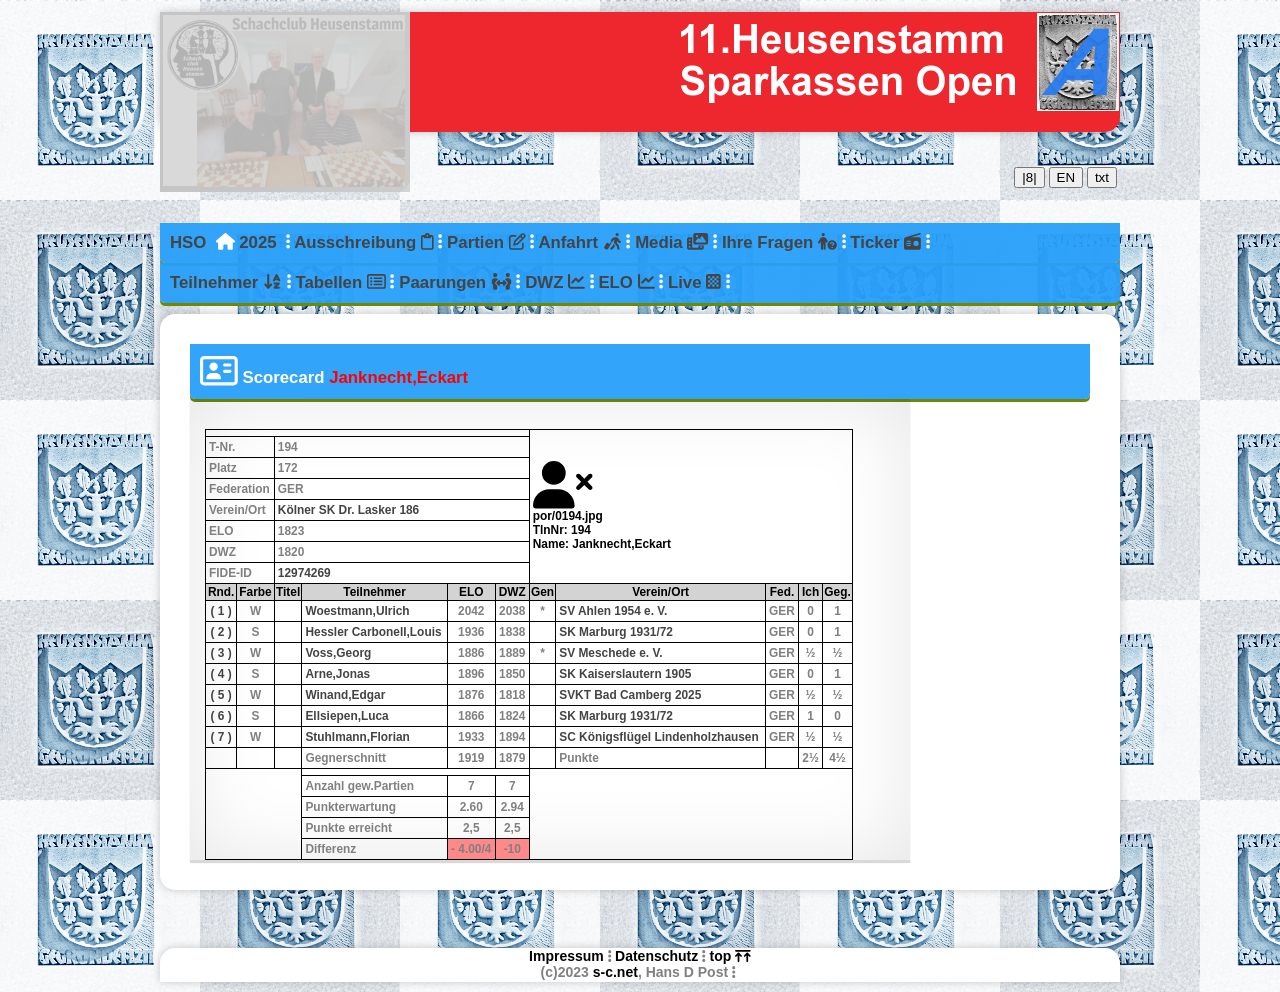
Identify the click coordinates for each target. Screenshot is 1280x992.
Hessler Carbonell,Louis (373, 632)
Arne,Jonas (337, 674)
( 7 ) (221, 737)
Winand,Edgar (345, 695)
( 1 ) (221, 611)
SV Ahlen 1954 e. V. (613, 611)
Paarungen (455, 282)
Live (694, 282)
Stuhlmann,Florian (357, 737)
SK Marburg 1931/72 (616, 632)
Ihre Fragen (779, 242)
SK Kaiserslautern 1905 (625, 674)
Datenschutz (656, 956)
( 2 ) (221, 632)
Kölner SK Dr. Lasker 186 (348, 510)
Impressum (566, 956)
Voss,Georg (338, 653)
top (730, 956)
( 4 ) (221, 674)
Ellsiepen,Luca (346, 716)
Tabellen (340, 282)
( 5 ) (221, 695)
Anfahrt (579, 242)
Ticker (885, 242)
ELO (626, 282)
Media (671, 242)
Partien (486, 242)
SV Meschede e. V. (610, 653)
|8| (1029, 177)
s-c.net (615, 972)
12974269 (304, 573)
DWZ (555, 282)
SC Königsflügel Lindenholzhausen (659, 737)
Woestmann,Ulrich (357, 611)
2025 (257, 242)
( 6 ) (221, 716)
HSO (188, 242)
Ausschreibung (363, 242)
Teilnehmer (226, 282)
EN (1066, 177)
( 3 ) (221, 653)
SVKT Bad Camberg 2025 (630, 695)
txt (1102, 177)
